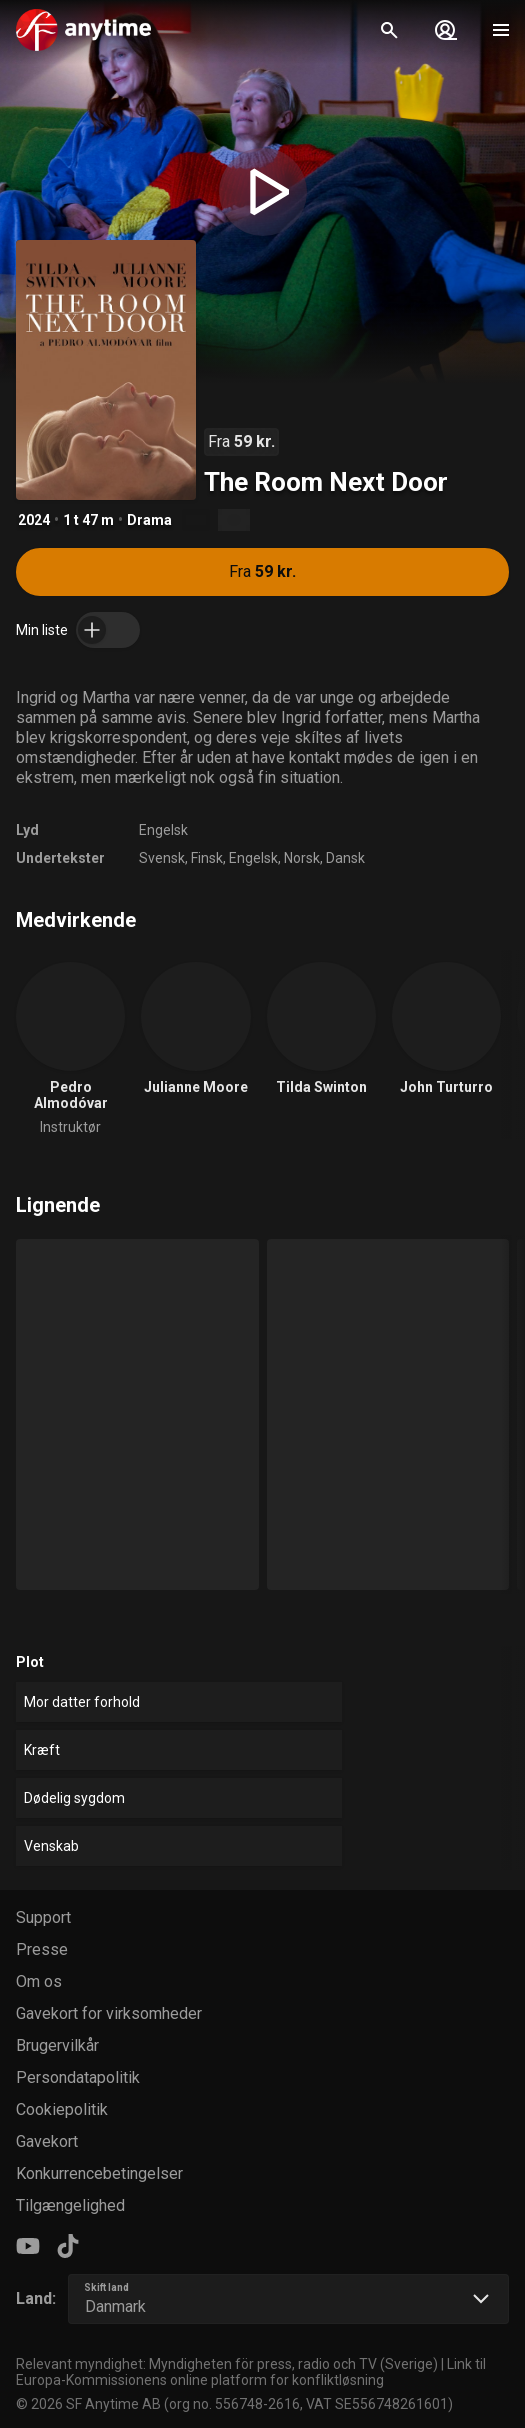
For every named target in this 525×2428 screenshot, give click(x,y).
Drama (149, 520)
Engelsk (163, 830)
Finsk (207, 858)
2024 (34, 520)
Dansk (345, 858)
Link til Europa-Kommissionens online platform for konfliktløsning (251, 2372)
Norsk (302, 858)
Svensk (162, 858)
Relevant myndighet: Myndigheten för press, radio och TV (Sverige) (227, 2364)
